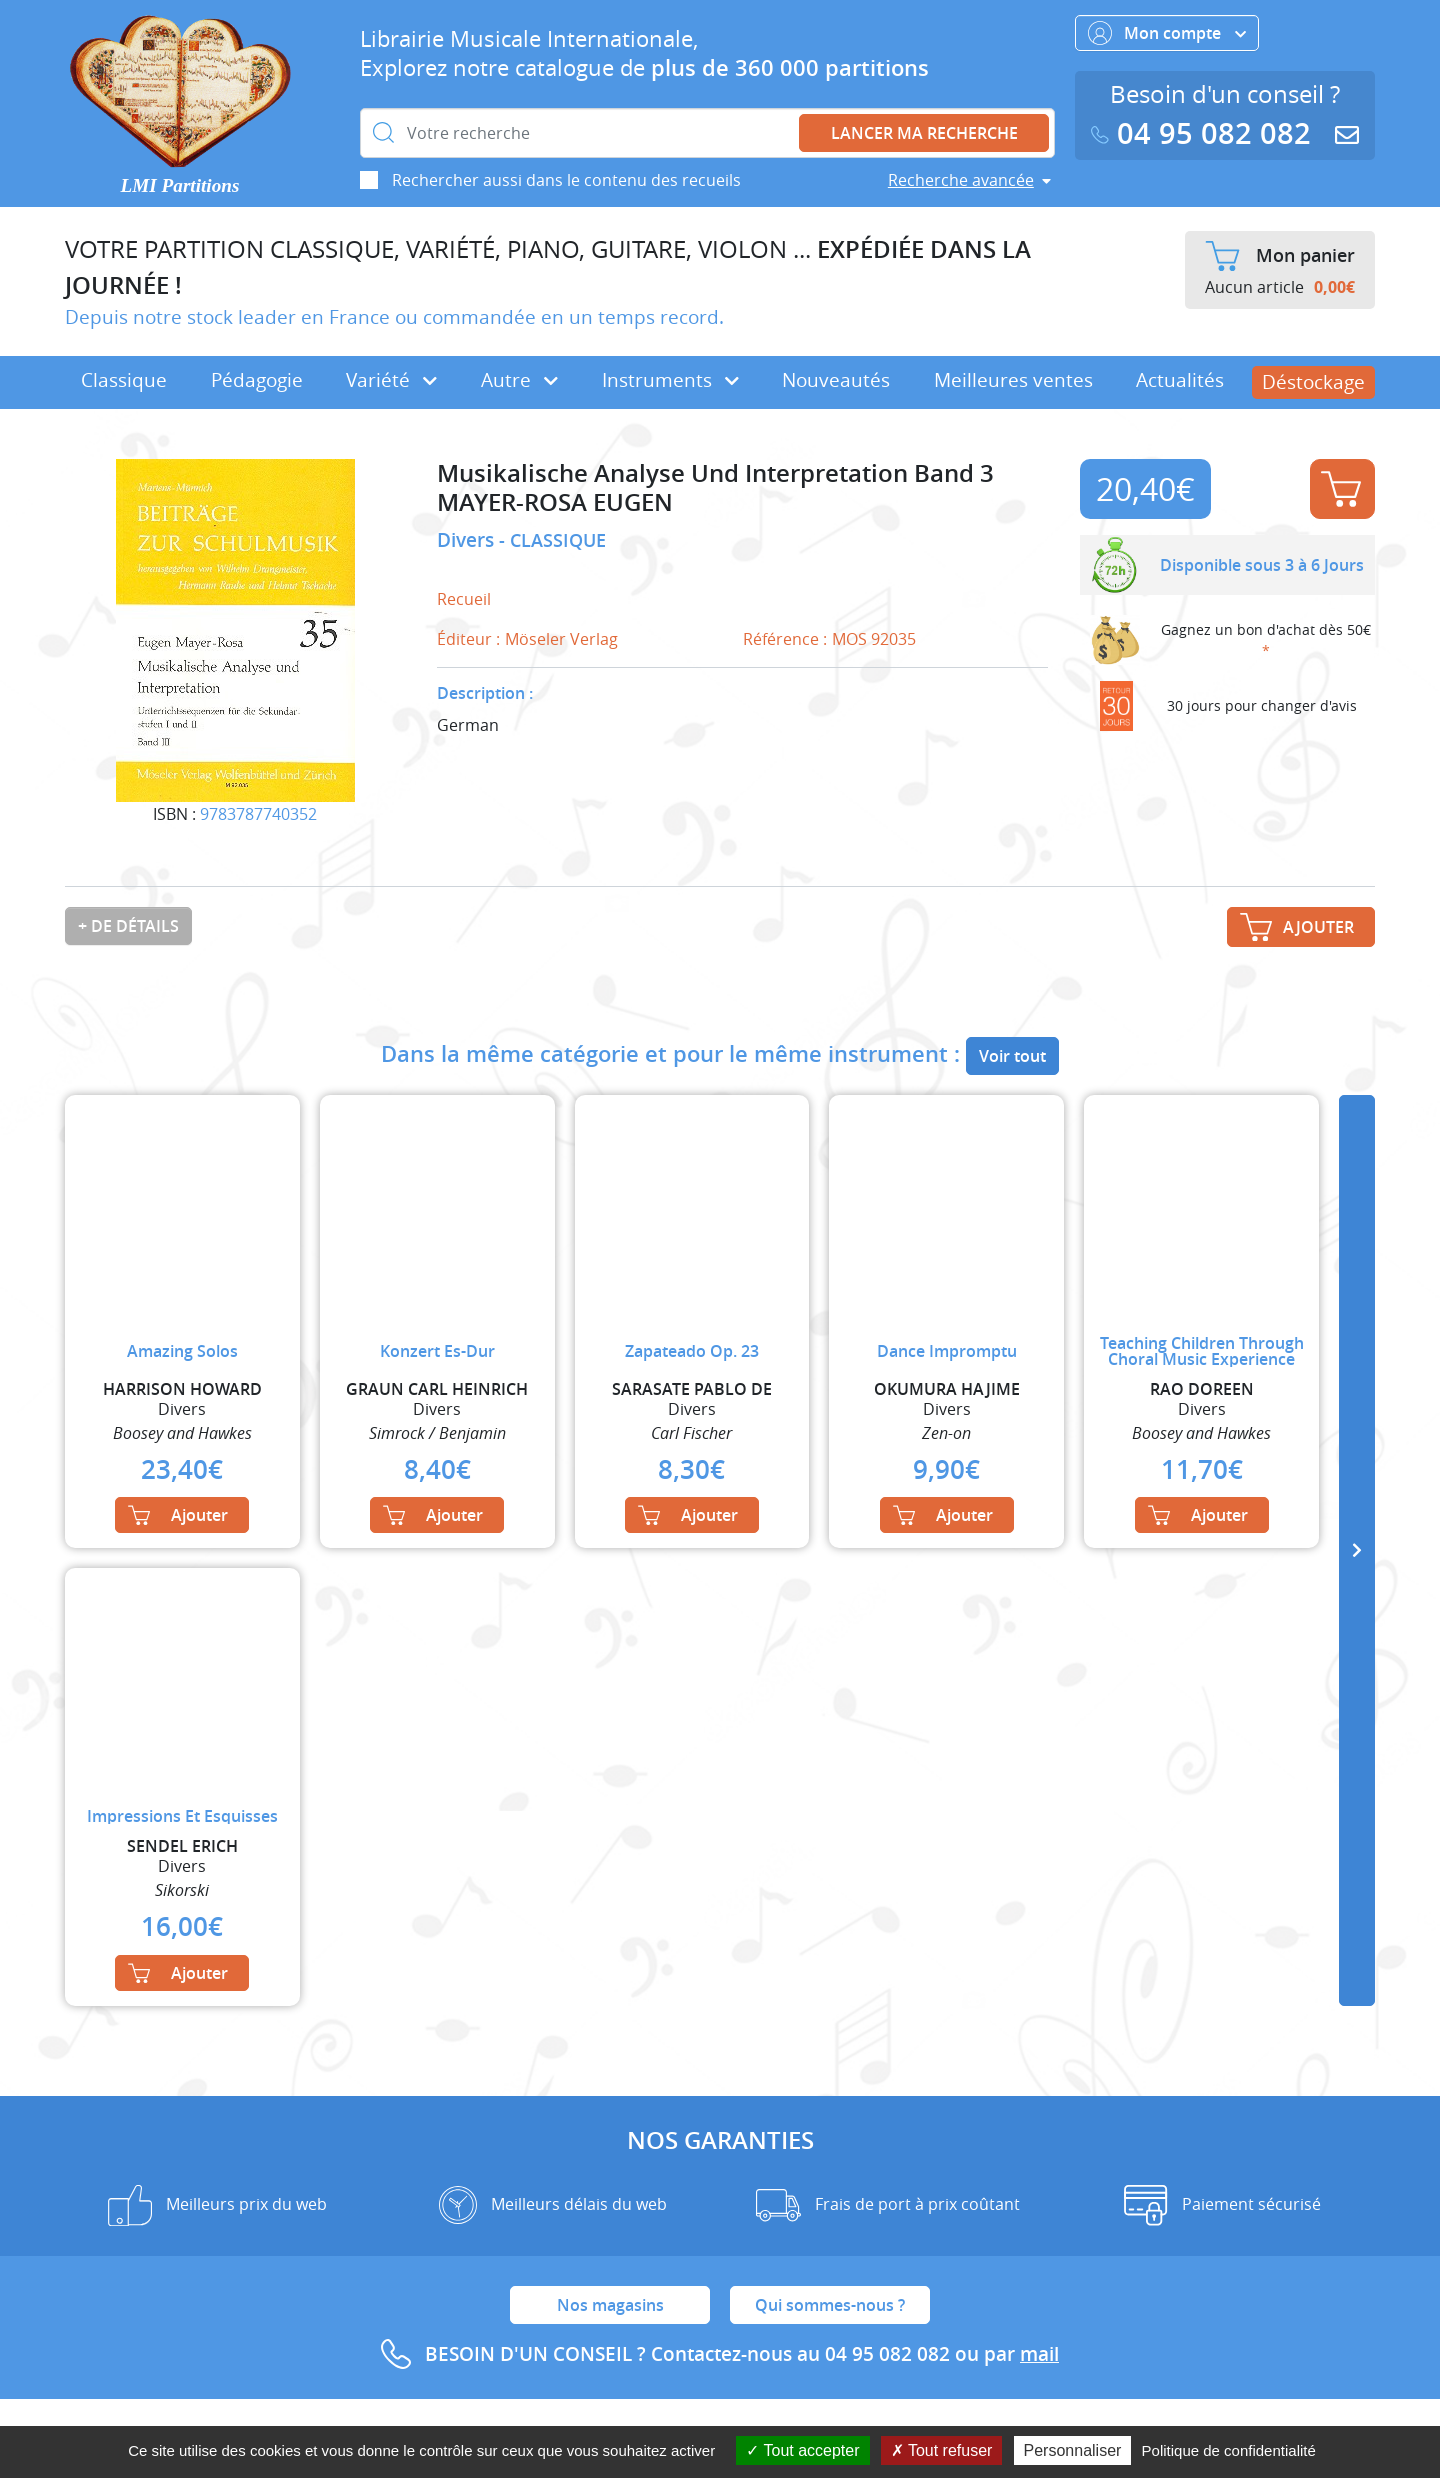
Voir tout (1012, 1056)
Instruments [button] (670, 380)
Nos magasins (610, 2305)
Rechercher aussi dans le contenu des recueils (566, 180)
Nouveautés (836, 380)
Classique (124, 380)
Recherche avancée (961, 180)
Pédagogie (257, 380)
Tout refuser (942, 2450)
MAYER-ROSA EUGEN (555, 502)
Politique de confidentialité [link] (1229, 2450)
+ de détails (128, 926)
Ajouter (1341, 489)
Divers (468, 540)
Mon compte (1167, 33)
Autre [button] (519, 380)
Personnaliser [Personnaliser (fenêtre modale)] (1073, 2450)
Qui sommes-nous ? (830, 2305)
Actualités (1180, 380)
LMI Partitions (180, 185)
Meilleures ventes (1013, 380)
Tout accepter (802, 2450)
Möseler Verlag (561, 639)
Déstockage (1313, 382)
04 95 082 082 (1205, 133)
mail (1039, 2354)
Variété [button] (391, 380)
